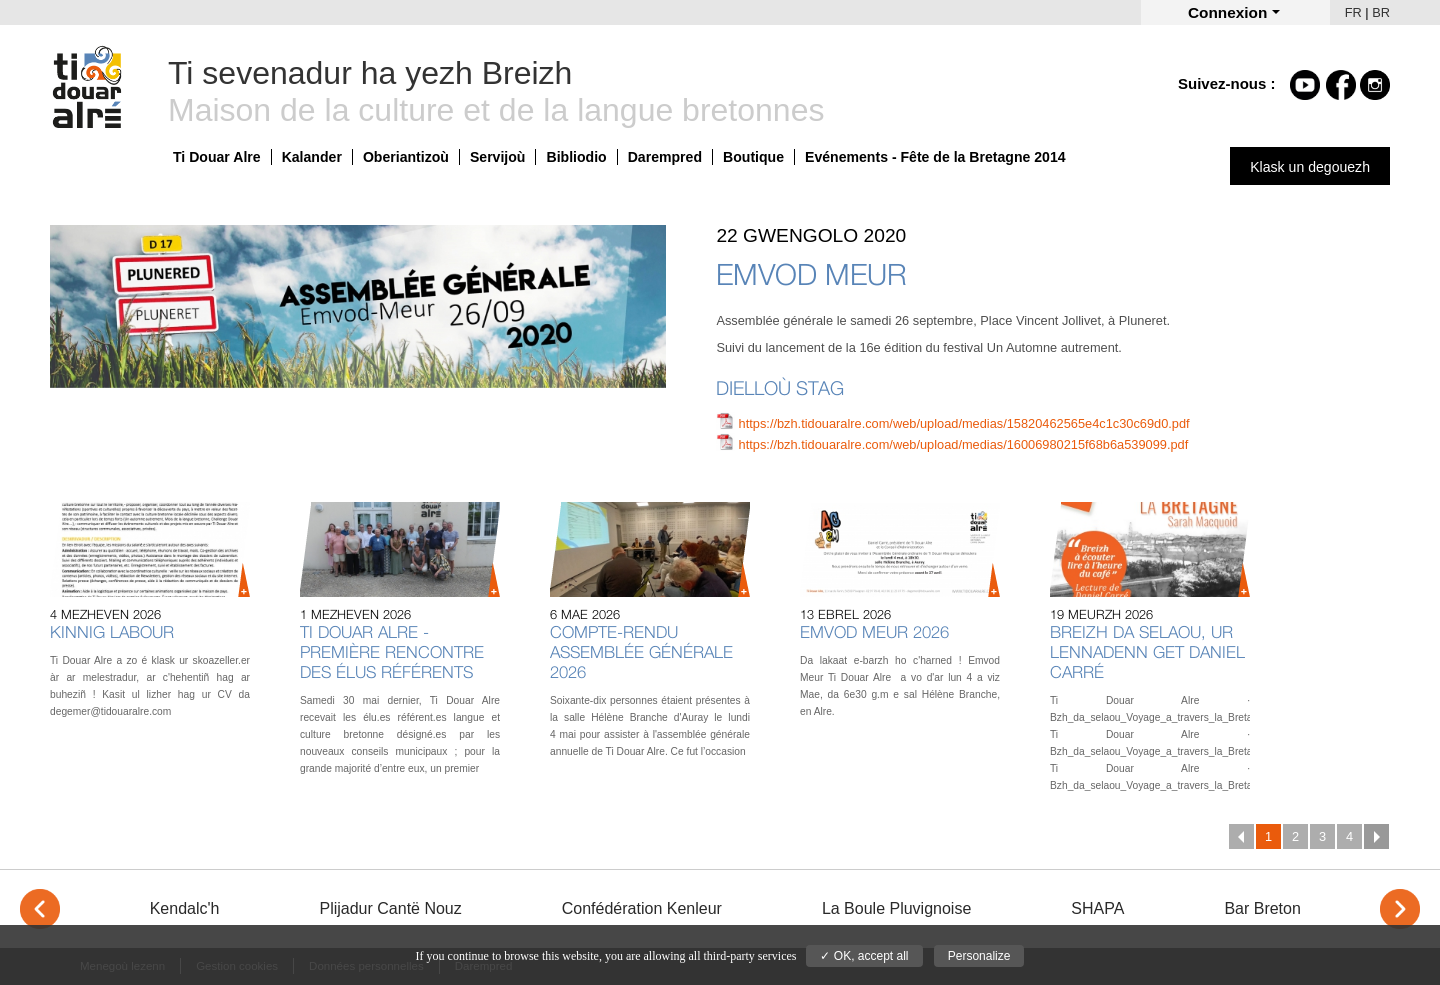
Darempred (665, 157)
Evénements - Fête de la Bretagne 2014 (935, 157)
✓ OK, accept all (864, 956)
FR (1353, 12)
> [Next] (1400, 909)
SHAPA (1097, 908)
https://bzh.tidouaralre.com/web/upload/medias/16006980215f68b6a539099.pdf (964, 444)
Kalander (312, 157)
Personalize (979, 956)
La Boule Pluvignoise (896, 908)
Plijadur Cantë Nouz (390, 908)
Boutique (753, 157)
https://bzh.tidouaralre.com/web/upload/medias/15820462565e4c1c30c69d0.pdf (964, 423)
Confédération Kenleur (642, 908)
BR (1381, 12)
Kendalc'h (185, 908)
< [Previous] (40, 909)
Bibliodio (576, 157)
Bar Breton (1262, 908)
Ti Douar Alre (217, 157)
